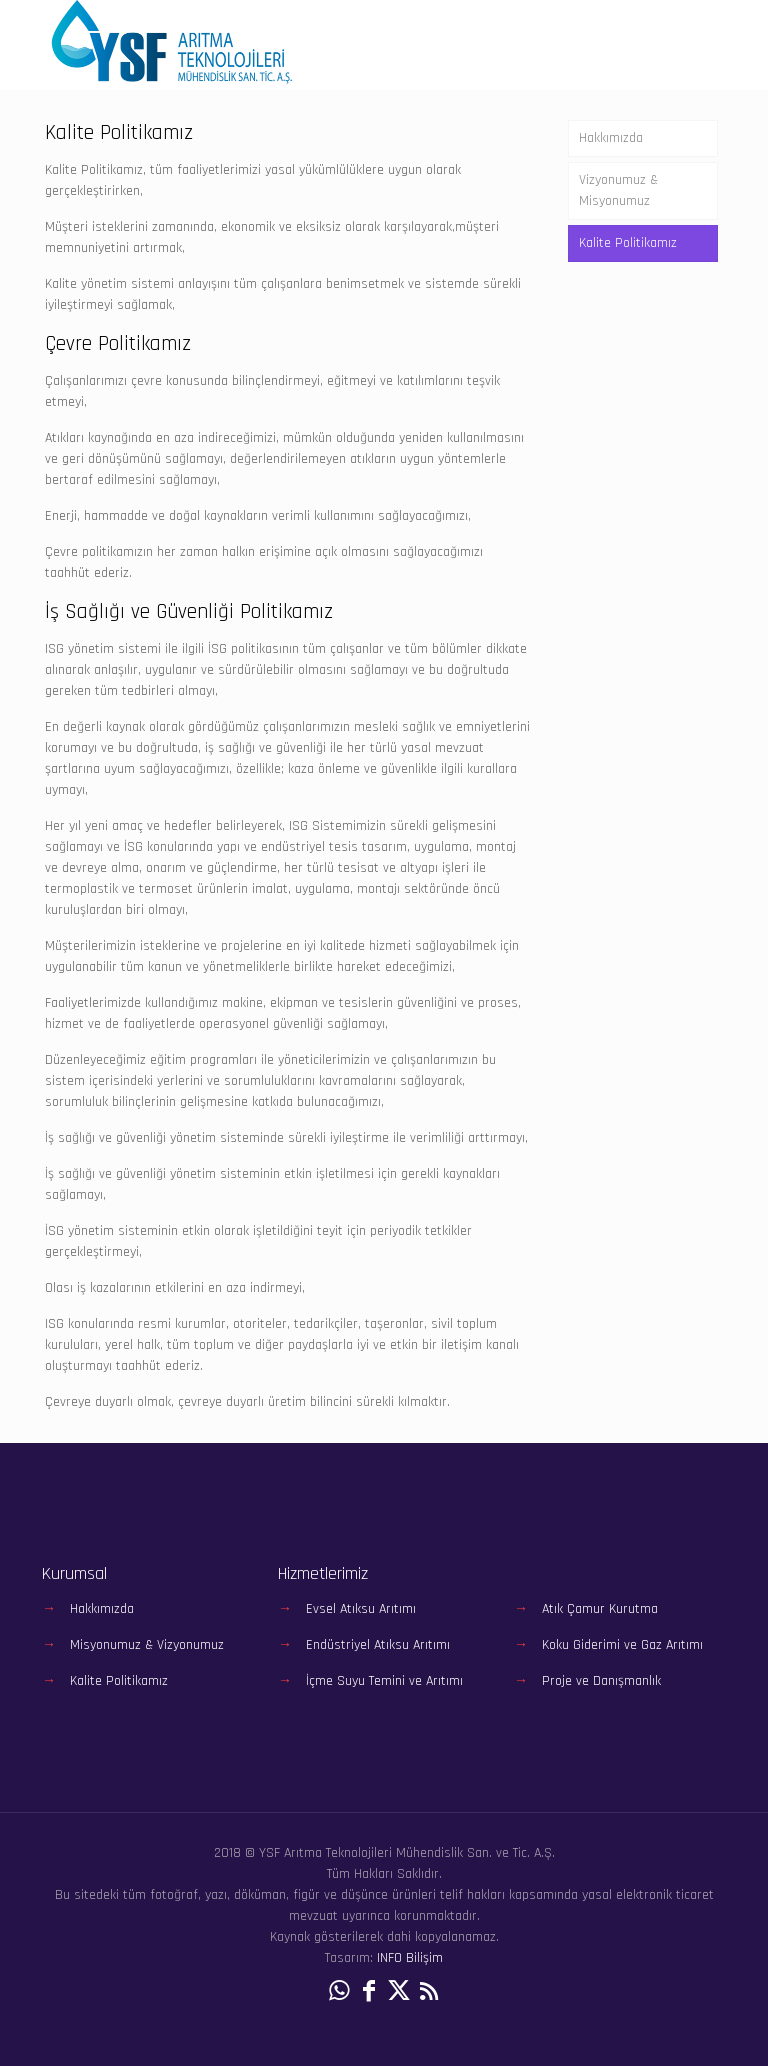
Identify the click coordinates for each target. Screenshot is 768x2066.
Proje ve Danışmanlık (601, 1681)
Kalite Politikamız (628, 243)
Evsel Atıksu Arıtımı (361, 1609)
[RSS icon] (429, 1992)
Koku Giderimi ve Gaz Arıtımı (622, 1645)
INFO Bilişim (410, 1958)
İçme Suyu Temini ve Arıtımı (384, 1681)
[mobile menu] (694, 45)
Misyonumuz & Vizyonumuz (147, 1645)
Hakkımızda (611, 138)
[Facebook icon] (369, 1992)
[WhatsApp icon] (339, 1992)
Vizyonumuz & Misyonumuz (618, 190)
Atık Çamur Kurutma (600, 1609)
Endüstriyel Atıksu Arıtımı (378, 1645)
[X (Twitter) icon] (399, 1992)
